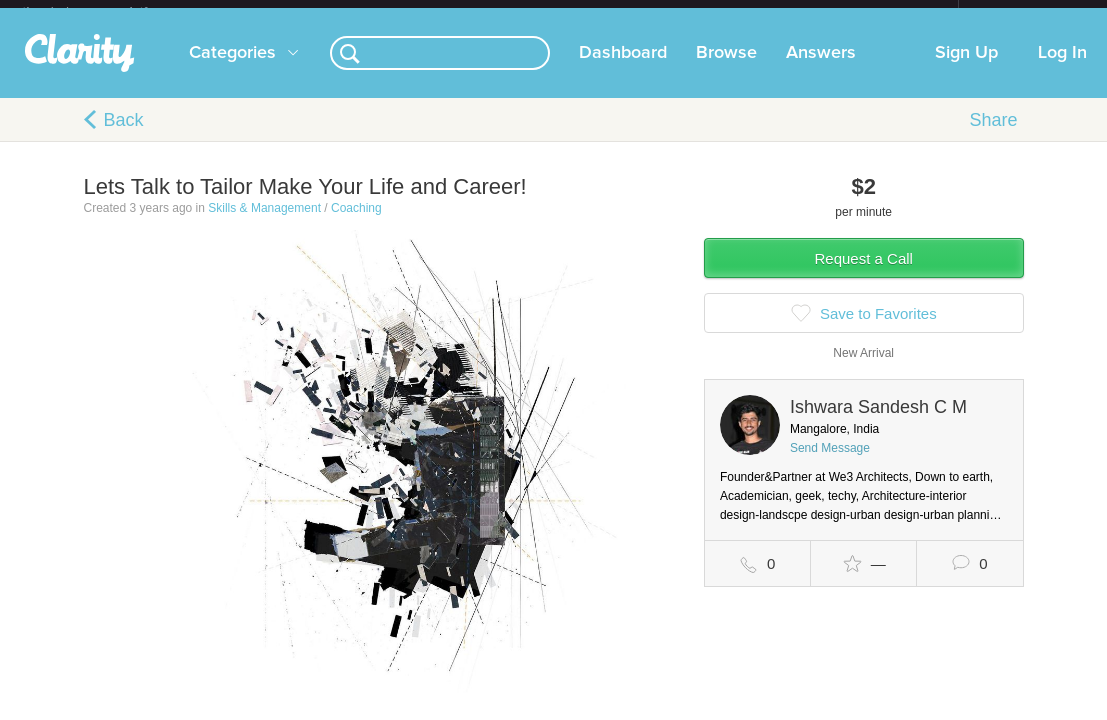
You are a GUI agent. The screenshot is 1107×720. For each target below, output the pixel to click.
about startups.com (1029, 13)
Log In (1062, 69)
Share (993, 136)
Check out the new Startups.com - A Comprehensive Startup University (740, 13)
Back (124, 136)
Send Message (830, 464)
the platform (106, 11)
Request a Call (864, 274)
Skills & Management (264, 224)
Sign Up (966, 69)
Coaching (356, 224)
